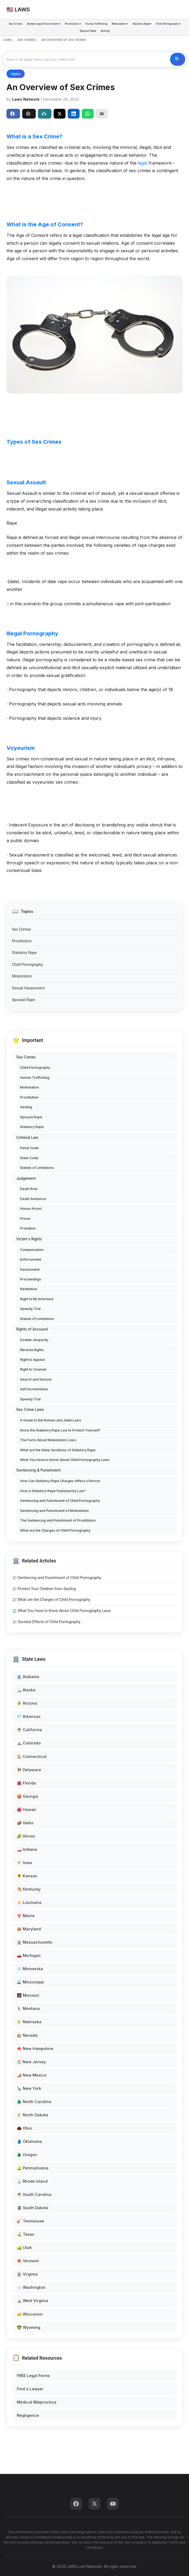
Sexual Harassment (28, 988)
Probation (28, 1228)
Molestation (22, 976)
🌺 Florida (26, 1783)
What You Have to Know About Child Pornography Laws (65, 1460)
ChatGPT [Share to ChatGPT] (28, 114)
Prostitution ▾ (73, 23)
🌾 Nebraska (29, 2021)
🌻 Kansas (27, 1876)
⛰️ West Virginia (32, 2300)
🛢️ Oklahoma (29, 2141)
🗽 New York (29, 2088)
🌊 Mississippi (30, 1982)
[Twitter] (94, 2504)
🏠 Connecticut (32, 1756)
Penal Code (29, 1148)
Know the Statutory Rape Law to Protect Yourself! (60, 1430)
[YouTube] (113, 2504)
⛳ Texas (25, 2234)
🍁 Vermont (28, 2260)
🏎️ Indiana (27, 1849)
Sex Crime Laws (30, 1409)
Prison (25, 1219)
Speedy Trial (30, 1309)
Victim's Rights (29, 1239)
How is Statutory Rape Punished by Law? (53, 1491)
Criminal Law (27, 1137)
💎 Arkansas (29, 1716)
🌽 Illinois (26, 1836)
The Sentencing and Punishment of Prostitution (58, 1520)
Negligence (28, 2415)
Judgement (26, 1178)
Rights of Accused (32, 1329)
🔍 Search (177, 59)
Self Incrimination (34, 1389)
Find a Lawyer (30, 2389)
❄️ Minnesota (30, 1968)
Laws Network (26, 99)
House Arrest (31, 1209)
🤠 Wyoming (28, 2327)
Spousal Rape (88, 30)
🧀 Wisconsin (30, 2314)
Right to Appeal (32, 1360)
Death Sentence (33, 1199)
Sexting (105, 30)
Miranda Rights (32, 1350)
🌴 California (29, 1729)
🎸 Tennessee (30, 2221)
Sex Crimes (15, 23)
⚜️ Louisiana (29, 1902)
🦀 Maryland (29, 1929)
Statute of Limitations (37, 1168)
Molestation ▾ (120, 23)
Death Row (29, 1189)
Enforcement (30, 1259)
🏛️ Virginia (27, 2274)
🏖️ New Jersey (31, 2062)
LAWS (7, 40)
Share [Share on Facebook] (12, 114)
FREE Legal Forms (33, 2375)
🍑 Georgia (27, 1796)
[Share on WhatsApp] (88, 114)
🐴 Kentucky (29, 1889)
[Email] (102, 114)
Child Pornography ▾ (168, 23)
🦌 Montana (28, 2008)
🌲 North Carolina (34, 2101)
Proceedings (30, 1279)
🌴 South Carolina (34, 2194)
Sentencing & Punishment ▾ (43, 23)
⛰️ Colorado (29, 1743)
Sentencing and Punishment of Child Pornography (60, 1501)
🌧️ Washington (31, 2287)
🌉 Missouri (28, 1995)
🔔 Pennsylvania (32, 2168)
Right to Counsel (33, 1369)
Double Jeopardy (34, 1340)
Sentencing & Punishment (38, 1470)
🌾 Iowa (24, 1862)
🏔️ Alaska (26, 1690)
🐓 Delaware (29, 1769)
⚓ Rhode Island (32, 2181)
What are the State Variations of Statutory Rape (58, 1450)
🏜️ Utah (24, 2247)
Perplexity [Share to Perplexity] (44, 114)
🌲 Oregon (27, 2154)
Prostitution (22, 941)
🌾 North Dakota (32, 2115)
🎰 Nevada (27, 2035)
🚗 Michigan (29, 1955)
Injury (15, 74)
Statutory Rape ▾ (142, 23)
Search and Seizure (36, 1379)
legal (142, 163)
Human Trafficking (96, 23)
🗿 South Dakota (32, 2207)
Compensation (32, 1250)
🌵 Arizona (27, 1703)
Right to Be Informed (36, 1299)
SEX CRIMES (27, 40)
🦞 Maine (26, 1915)
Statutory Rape (24, 952)
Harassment (30, 1269)
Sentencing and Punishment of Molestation (54, 1511)
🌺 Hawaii (26, 1809)
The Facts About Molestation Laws (48, 1440)
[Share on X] (60, 114)
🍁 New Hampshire (35, 2048)
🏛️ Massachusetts (34, 1942)
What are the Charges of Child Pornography (55, 1530)
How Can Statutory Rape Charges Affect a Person (60, 1481)
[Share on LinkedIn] (74, 114)
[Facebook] (76, 2504)
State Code (29, 1158)
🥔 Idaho (25, 1822)
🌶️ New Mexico (31, 2075)
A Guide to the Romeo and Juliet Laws (50, 1420)
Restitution (28, 1289)
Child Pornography (27, 964)
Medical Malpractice (37, 2402)
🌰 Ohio (24, 2128)
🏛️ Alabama (28, 1676)
